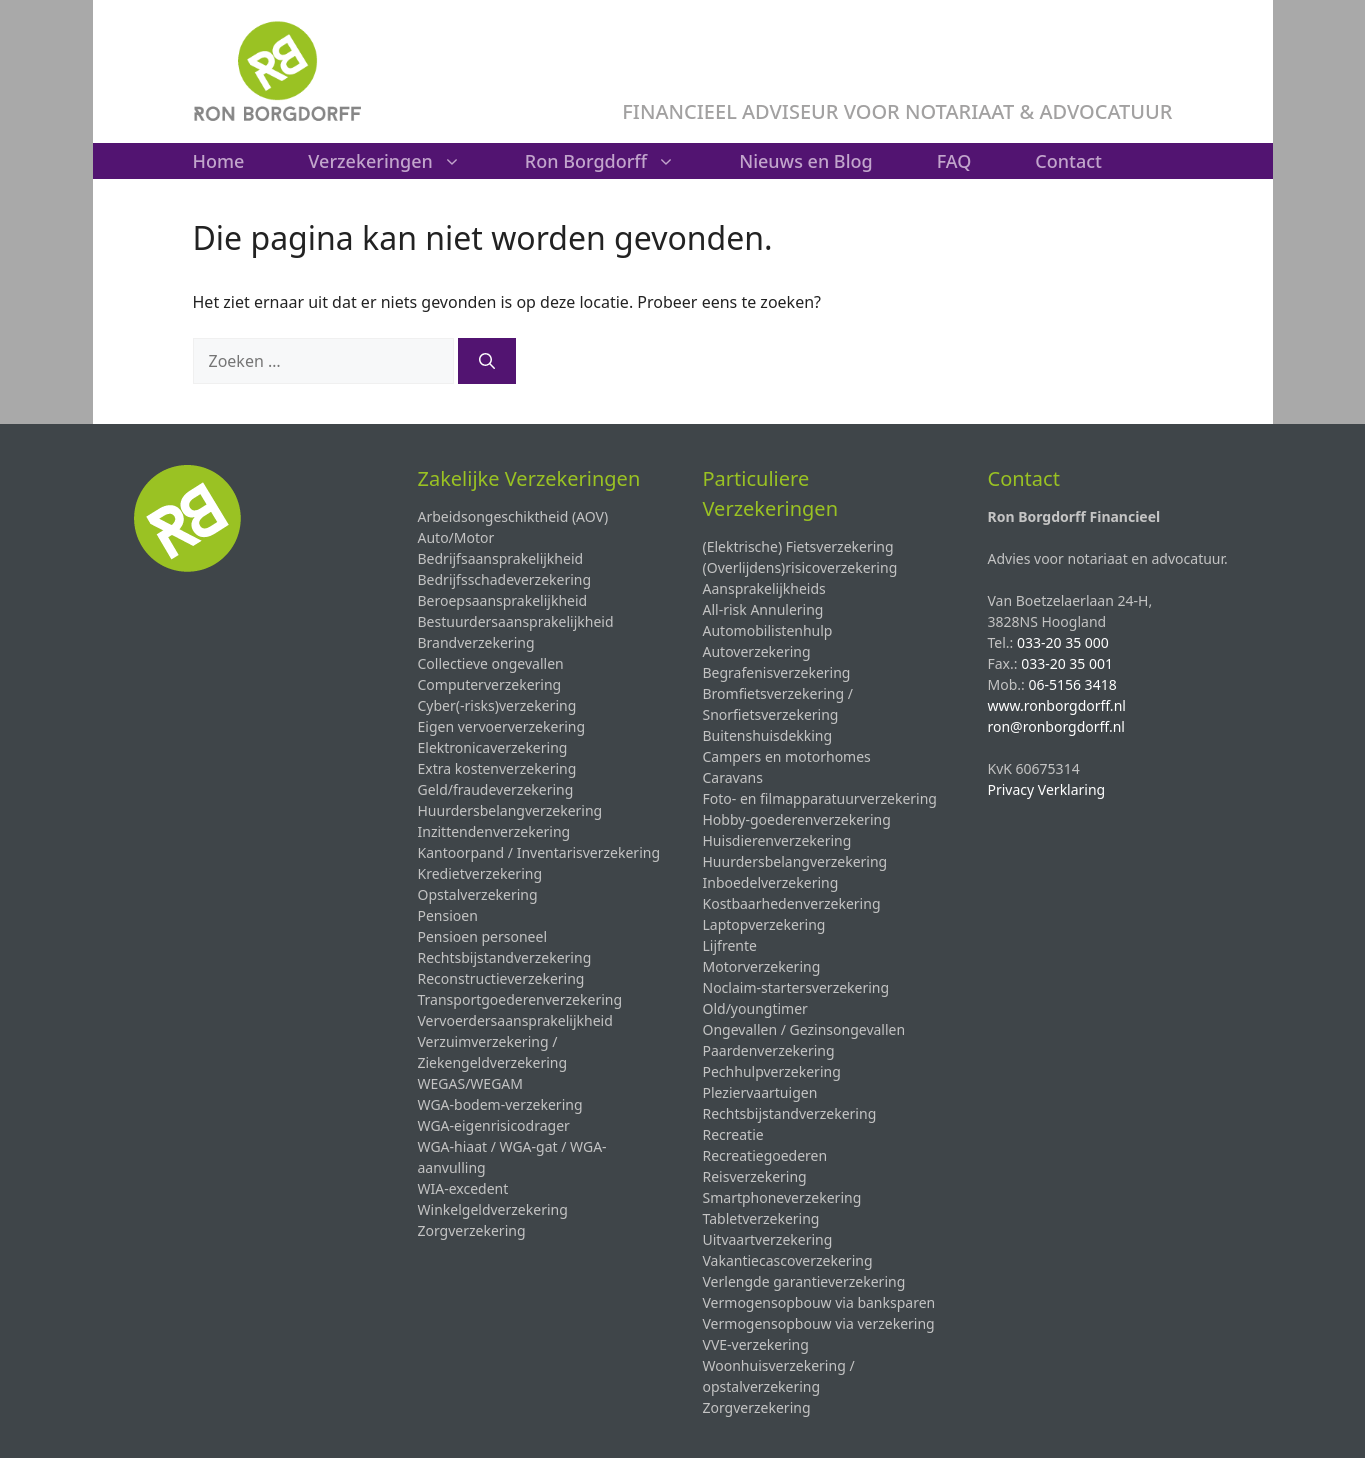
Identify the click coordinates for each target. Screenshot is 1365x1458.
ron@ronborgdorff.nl (1056, 726)
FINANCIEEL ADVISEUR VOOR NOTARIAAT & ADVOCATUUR (897, 111)
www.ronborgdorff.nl (1057, 705)
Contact (1068, 161)
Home (219, 161)
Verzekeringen (400, 161)
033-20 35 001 (1067, 663)
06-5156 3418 (1072, 684)
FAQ (954, 161)
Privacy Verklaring (1047, 789)
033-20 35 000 (1063, 642)
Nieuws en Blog (806, 161)
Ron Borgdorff (616, 161)
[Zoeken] (487, 361)
